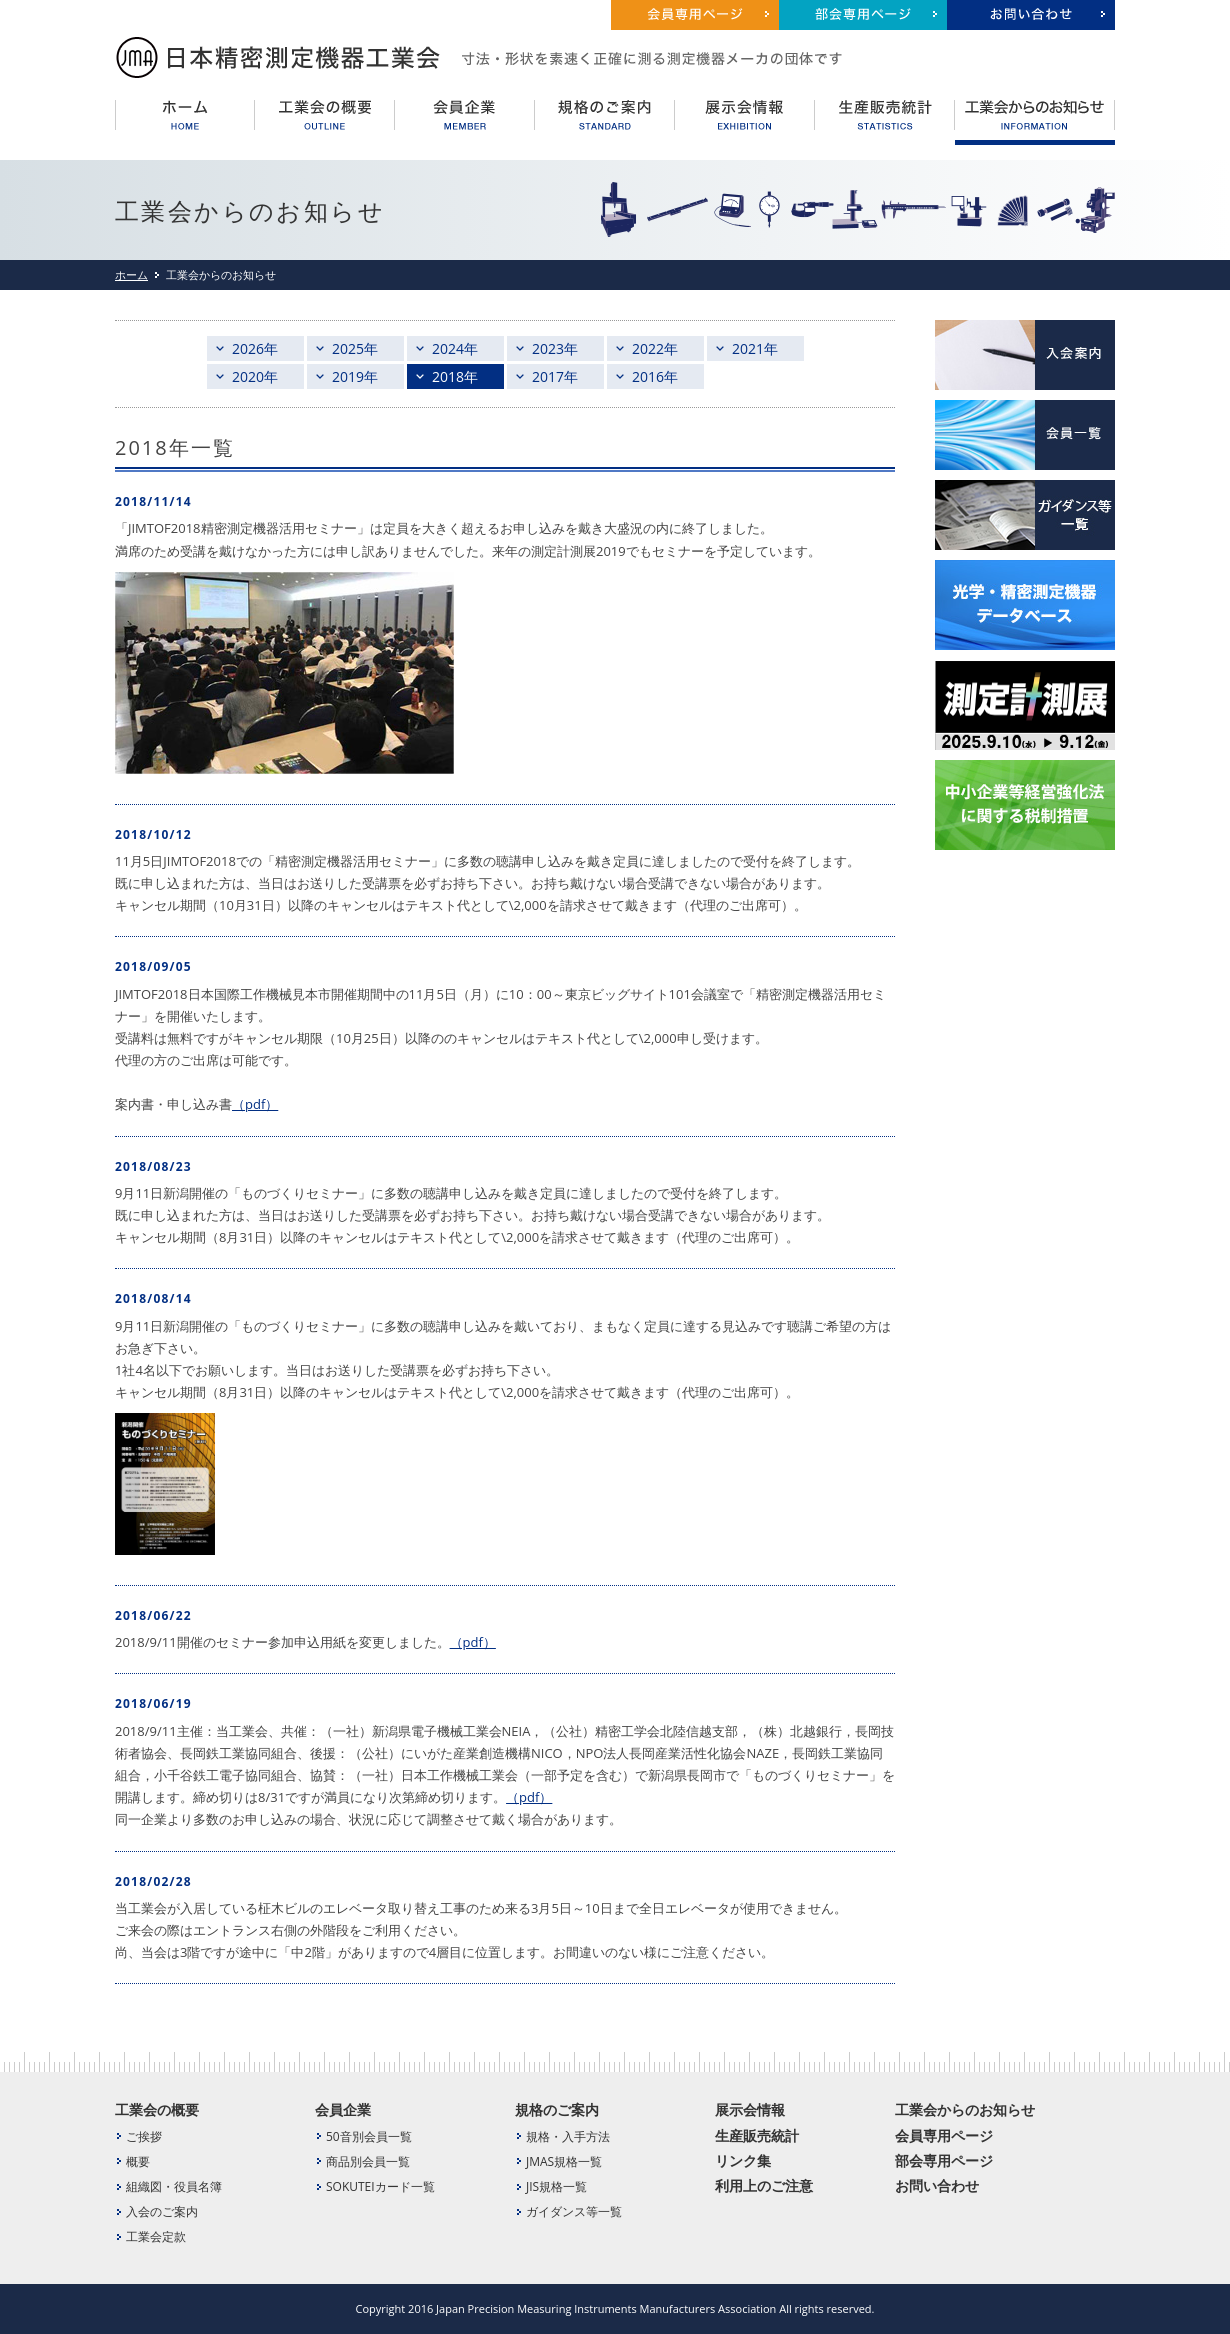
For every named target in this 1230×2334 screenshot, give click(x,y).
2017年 (555, 376)
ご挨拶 (144, 2136)
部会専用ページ (944, 2160)
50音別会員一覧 (369, 2136)
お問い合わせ (937, 2185)
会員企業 (343, 2109)
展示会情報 (750, 2109)
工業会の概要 (157, 2109)
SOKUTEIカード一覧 (380, 2186)
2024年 (455, 348)
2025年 (355, 348)
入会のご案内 (162, 2211)
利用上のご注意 (764, 2185)
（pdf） (255, 1104)
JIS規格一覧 (556, 2186)
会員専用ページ (944, 2135)
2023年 (555, 348)
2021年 (755, 348)
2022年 (655, 348)
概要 (138, 2161)
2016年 (655, 376)
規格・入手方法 (568, 2136)
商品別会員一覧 (368, 2161)
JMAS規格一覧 (564, 2161)
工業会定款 (156, 2236)
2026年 (255, 348)
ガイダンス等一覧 (574, 2211)
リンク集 (743, 2160)
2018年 (455, 376)
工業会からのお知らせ (965, 2109)
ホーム (131, 274)
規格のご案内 (557, 2109)
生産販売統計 (757, 2135)
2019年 (355, 376)
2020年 (255, 376)
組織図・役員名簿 (174, 2186)
